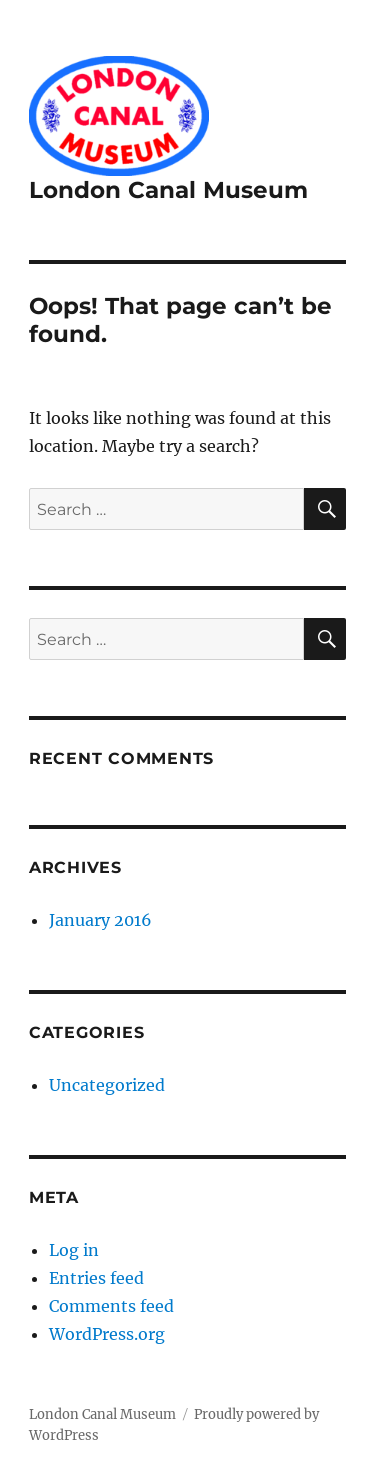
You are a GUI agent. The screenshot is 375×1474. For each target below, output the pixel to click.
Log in (74, 1250)
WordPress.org (107, 1334)
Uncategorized (107, 1085)
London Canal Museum (168, 190)
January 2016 (100, 920)
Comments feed (111, 1306)
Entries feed (96, 1278)
